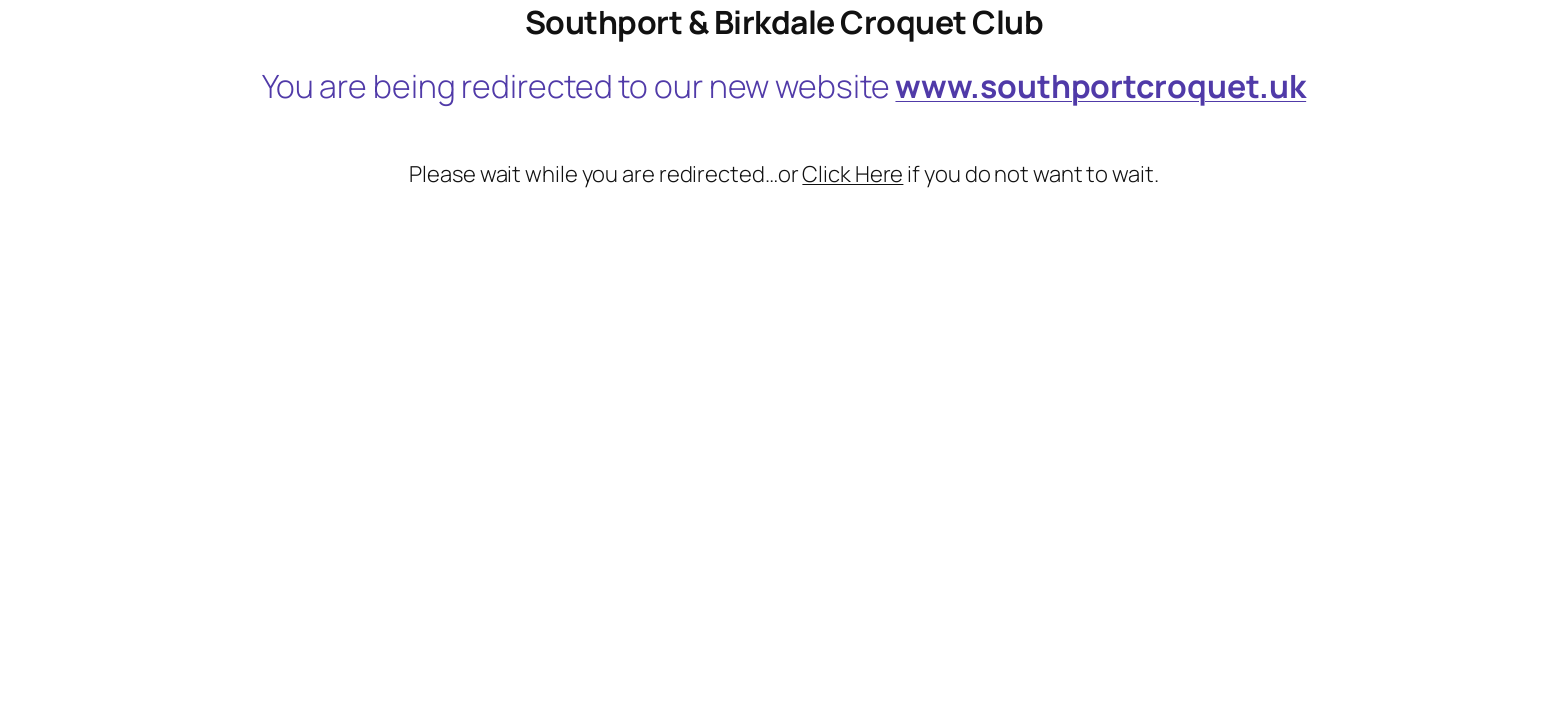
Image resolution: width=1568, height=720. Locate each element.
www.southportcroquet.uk (1100, 86)
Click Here (852, 174)
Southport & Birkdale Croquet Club (784, 22)
